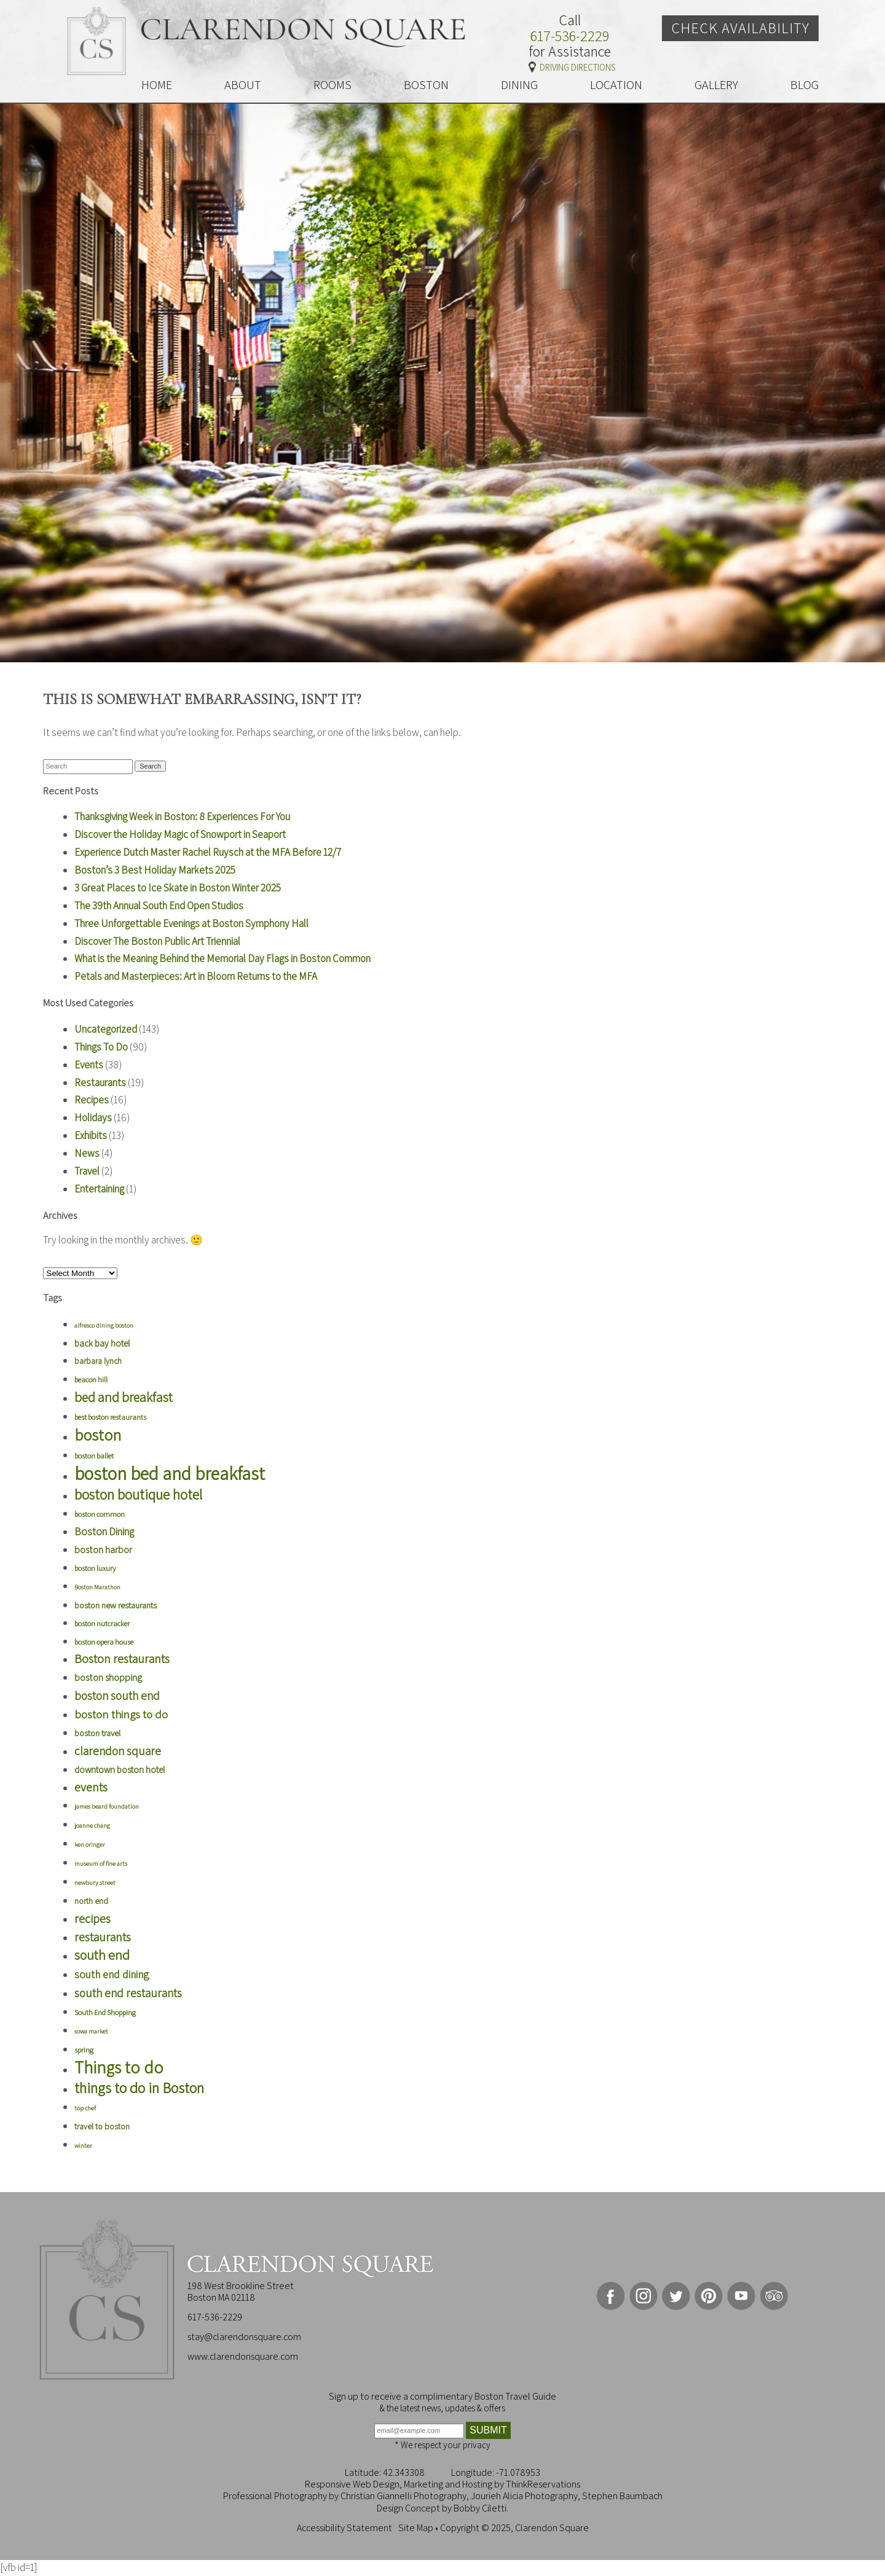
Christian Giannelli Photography (403, 2495)
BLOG (804, 85)
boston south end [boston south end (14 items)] (117, 1695)
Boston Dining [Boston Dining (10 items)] (104, 1531)
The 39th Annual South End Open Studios (158, 905)
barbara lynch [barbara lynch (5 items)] (98, 1360)
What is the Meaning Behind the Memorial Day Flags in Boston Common (222, 958)
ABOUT (242, 85)
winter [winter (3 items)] (83, 2145)
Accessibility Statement (344, 2527)
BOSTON (426, 85)
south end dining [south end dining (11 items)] (111, 1974)
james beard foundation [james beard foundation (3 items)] (106, 1806)
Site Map (415, 2527)
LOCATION (616, 85)
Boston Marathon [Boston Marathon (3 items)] (97, 1587)
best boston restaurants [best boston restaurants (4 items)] (110, 1417)
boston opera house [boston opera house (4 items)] (103, 1641)
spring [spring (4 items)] (83, 2049)
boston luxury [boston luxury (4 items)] (95, 1568)
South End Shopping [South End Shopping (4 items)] (105, 2012)
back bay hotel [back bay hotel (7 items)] (102, 1343)
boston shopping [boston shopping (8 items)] (108, 1677)
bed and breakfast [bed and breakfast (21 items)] (123, 1397)
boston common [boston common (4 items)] (99, 1514)
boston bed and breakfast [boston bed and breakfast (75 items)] (169, 1473)
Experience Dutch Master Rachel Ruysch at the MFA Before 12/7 (207, 852)
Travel (87, 1171)
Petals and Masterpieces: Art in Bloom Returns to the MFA (195, 976)
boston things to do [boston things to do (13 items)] (121, 1714)
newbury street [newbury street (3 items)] (95, 1882)
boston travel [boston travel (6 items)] (97, 1733)
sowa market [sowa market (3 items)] (91, 2031)
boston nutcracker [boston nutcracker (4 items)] (102, 1623)
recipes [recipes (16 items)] (92, 1919)
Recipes (91, 1099)
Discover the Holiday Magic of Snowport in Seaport (180, 834)
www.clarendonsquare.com (242, 2356)
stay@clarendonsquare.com (244, 2336)
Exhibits (90, 1135)
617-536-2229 (569, 36)
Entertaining (99, 1189)
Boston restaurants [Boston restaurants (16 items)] (122, 1659)
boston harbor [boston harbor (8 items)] (103, 1549)
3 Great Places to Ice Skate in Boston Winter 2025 (177, 888)
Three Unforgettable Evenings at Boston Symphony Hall (191, 923)
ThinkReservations (543, 2484)
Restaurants (100, 1082)
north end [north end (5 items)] (91, 1900)
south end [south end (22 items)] (102, 1954)
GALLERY (716, 85)
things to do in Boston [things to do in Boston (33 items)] (139, 2087)
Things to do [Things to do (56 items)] (118, 2067)
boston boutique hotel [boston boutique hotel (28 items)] (138, 1494)
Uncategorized (105, 1029)
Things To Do (101, 1047)
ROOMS (332, 85)
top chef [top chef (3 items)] (85, 2108)
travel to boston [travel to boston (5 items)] (102, 2126)
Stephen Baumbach (622, 2495)
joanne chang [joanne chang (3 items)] (92, 1825)
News (87, 1153)
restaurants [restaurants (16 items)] (102, 1937)
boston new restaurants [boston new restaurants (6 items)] (115, 1605)
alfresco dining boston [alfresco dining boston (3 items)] (103, 1325)
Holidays (93, 1117)
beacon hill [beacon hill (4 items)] (91, 1379)
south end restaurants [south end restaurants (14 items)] (128, 1992)
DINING (519, 85)
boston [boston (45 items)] (97, 1434)
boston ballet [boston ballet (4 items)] (94, 1455)
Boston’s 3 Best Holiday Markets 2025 (154, 870)
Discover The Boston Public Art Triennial (157, 941)
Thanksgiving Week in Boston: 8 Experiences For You (182, 816)
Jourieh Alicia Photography (524, 2495)
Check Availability (740, 27)
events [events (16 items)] (91, 1787)
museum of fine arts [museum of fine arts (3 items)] (100, 1863)
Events (88, 1064)
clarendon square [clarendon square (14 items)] (117, 1750)
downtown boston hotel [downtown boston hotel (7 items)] (119, 1769)
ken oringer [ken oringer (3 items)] (89, 1844)
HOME (156, 85)
